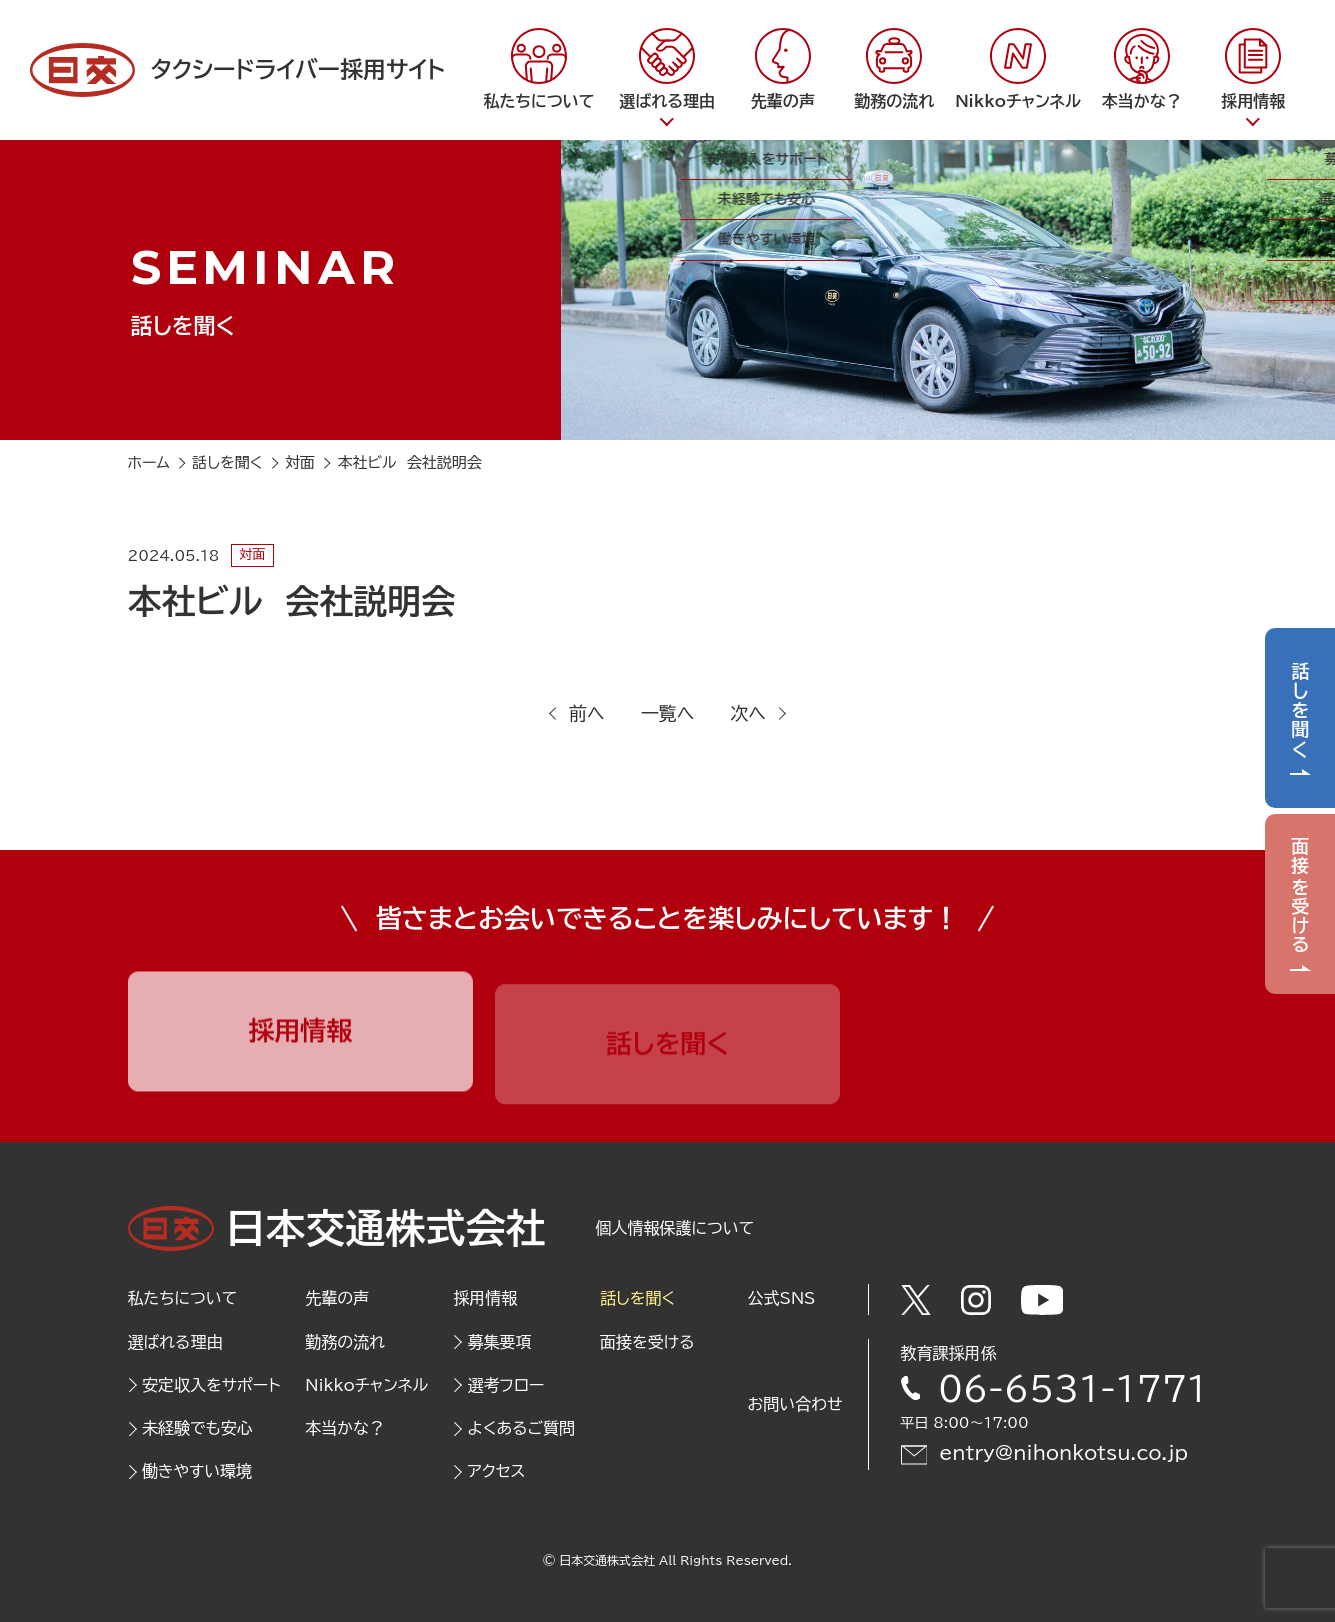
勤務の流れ (345, 1342)
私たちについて (183, 1298)
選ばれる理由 (175, 1342)
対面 (252, 554)
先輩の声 (337, 1298)
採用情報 (485, 1298)
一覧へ (668, 713)
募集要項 (500, 1342)
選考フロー (506, 1385)
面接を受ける (1300, 896)
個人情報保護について (675, 1228)
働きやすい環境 (197, 1471)
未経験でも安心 (197, 1428)
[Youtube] (1042, 1299)
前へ (587, 713)
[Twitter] (916, 1299)
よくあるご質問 (522, 1428)
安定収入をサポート (211, 1385)
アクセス (497, 1471)
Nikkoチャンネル (366, 1385)
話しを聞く (1300, 710)
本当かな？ (345, 1428)
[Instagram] (976, 1299)
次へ (748, 713)
